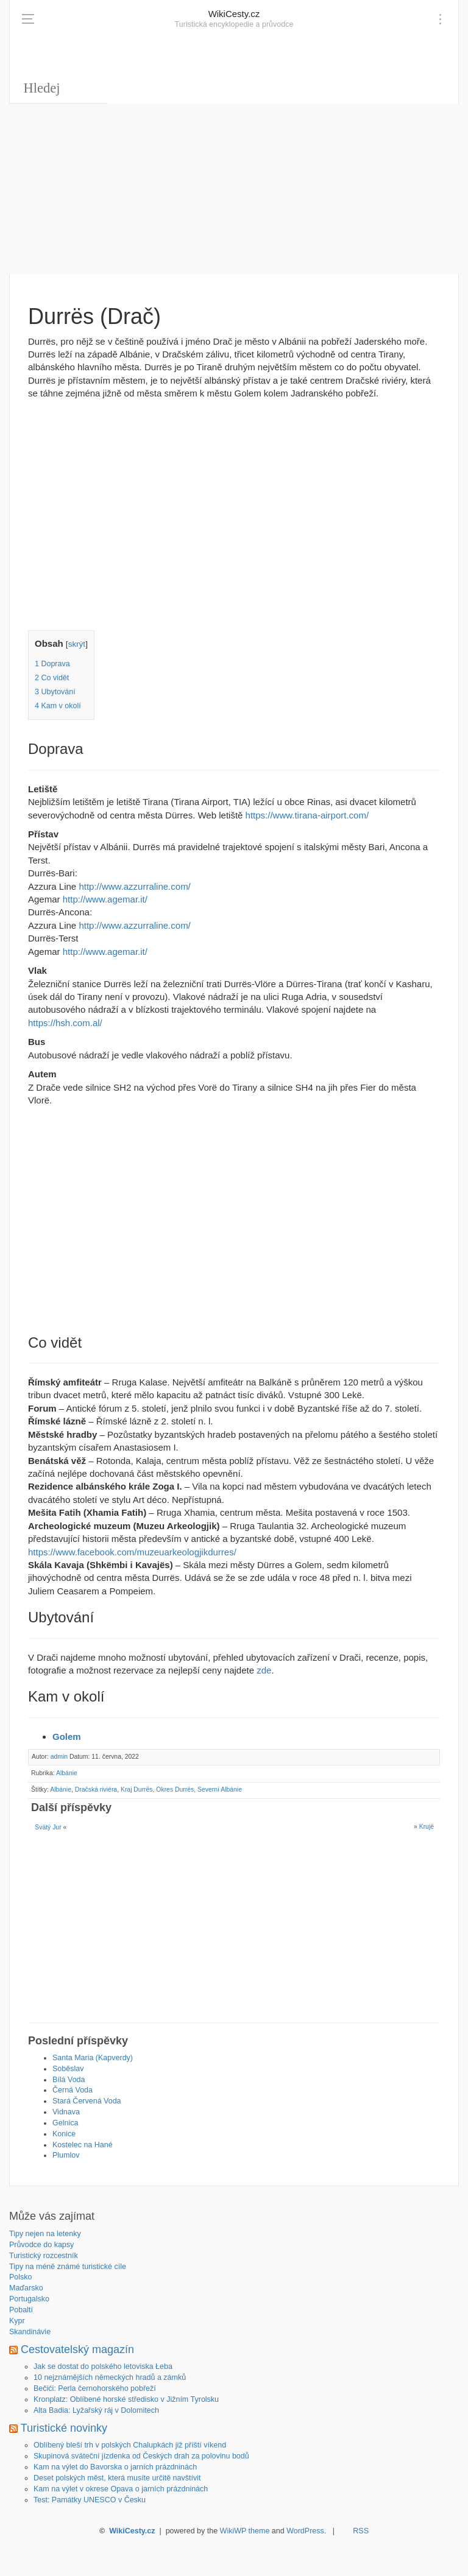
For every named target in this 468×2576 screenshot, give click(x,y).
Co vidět (52, 678)
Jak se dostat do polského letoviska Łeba (103, 2366)
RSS (361, 2531)
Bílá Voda (68, 2079)
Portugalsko (29, 2299)
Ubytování (55, 692)
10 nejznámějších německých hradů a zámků (110, 2377)
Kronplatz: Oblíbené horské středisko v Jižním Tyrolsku (126, 2399)
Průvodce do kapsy (41, 2244)
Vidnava (66, 2112)
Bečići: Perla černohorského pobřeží (95, 2388)
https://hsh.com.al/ (65, 1023)
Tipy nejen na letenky (45, 2233)
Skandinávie (30, 2332)
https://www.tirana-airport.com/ (307, 815)
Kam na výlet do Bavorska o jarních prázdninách (115, 2467)
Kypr (17, 2321)
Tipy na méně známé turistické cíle (67, 2266)
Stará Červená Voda (86, 2101)
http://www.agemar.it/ (105, 899)
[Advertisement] (234, 189)
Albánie (66, 1773)
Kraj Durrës (137, 1789)
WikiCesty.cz (234, 14)
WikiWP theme (245, 2531)
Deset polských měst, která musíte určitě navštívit (117, 2478)
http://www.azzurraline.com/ (134, 886)
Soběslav (67, 2068)
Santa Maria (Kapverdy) (92, 2057)
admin (59, 1756)
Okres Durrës (175, 1789)
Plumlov (65, 2155)
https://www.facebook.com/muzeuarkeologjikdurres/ (132, 1552)
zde (264, 1670)
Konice (64, 2134)
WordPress (305, 2531)
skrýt (77, 644)
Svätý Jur (48, 1827)
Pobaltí (21, 2310)
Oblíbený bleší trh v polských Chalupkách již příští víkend (130, 2445)
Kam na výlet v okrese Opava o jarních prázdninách (121, 2489)
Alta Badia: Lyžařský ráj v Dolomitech (96, 2410)
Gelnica (65, 2123)
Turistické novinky (64, 2428)
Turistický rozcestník (43, 2255)
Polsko (20, 2277)
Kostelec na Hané (82, 2145)
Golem (66, 1736)
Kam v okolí (58, 706)
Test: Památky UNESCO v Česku (90, 2500)
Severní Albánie (219, 1789)
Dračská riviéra (96, 1789)
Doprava (52, 664)
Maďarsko (26, 2288)
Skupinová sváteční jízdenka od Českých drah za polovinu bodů (141, 2456)
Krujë (426, 1826)
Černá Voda (72, 2090)
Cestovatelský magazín (77, 2349)
